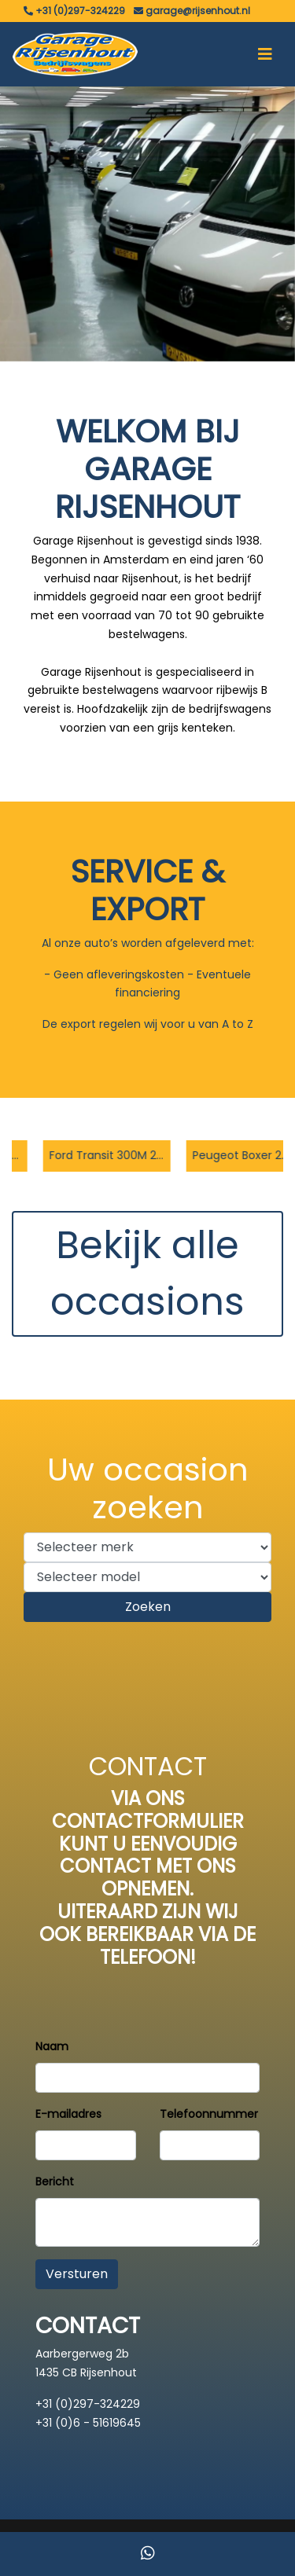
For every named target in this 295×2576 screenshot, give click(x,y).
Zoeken (148, 1607)
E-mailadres (68, 2114)
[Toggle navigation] (265, 54)
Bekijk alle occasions (147, 1273)
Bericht (54, 2181)
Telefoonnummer (209, 2114)
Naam (51, 2046)
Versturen (77, 2274)
